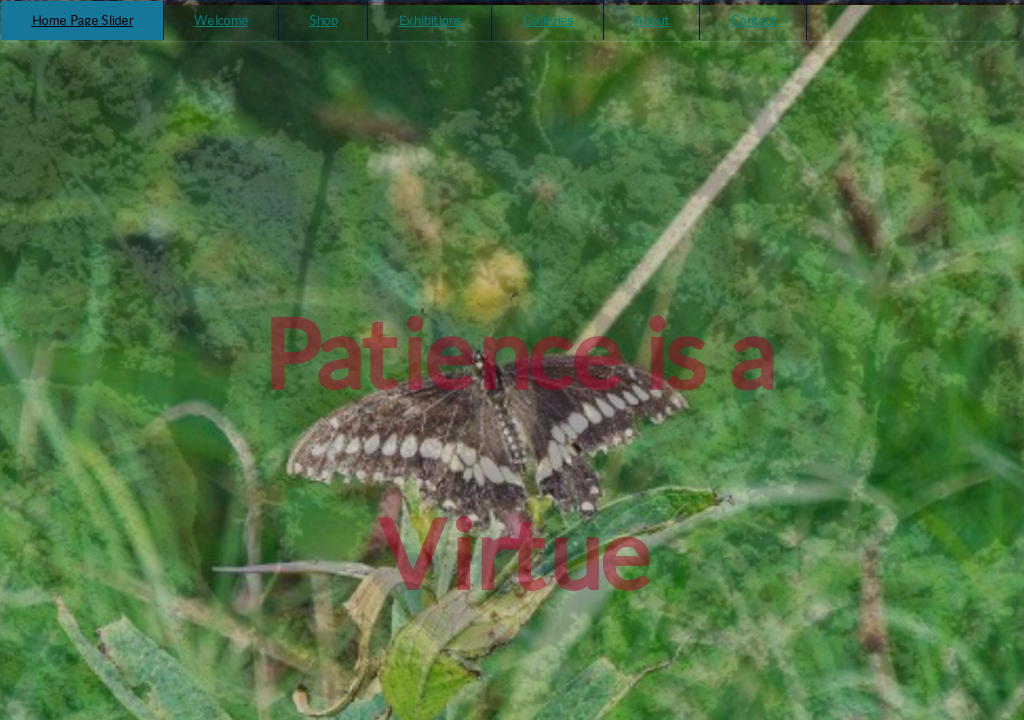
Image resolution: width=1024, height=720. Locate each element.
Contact (753, 20)
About (651, 20)
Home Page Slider (82, 20)
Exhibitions (429, 20)
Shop (323, 20)
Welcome (221, 20)
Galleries (547, 20)
